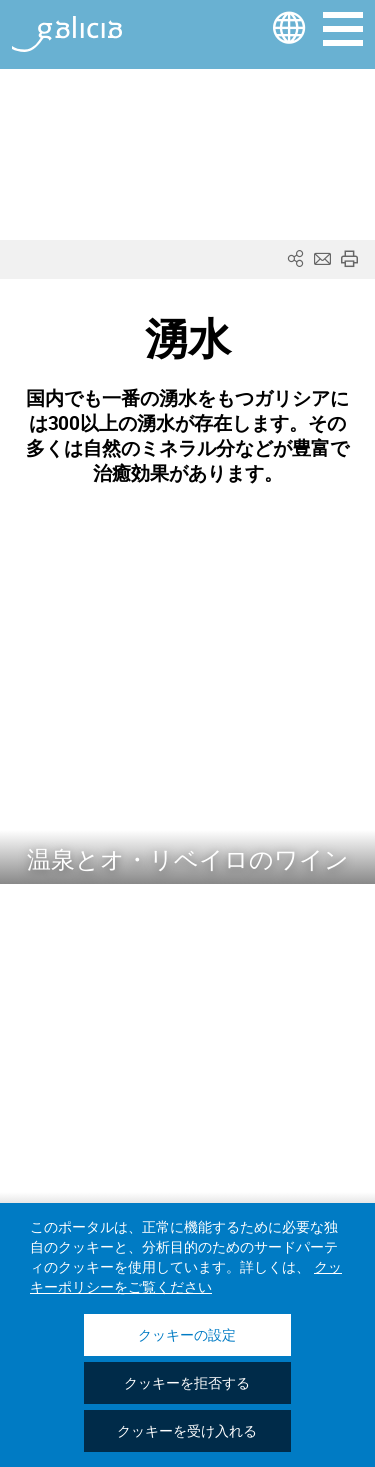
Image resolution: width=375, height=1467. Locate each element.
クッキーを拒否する (187, 1384)
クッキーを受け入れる (187, 1432)
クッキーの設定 (187, 1336)
